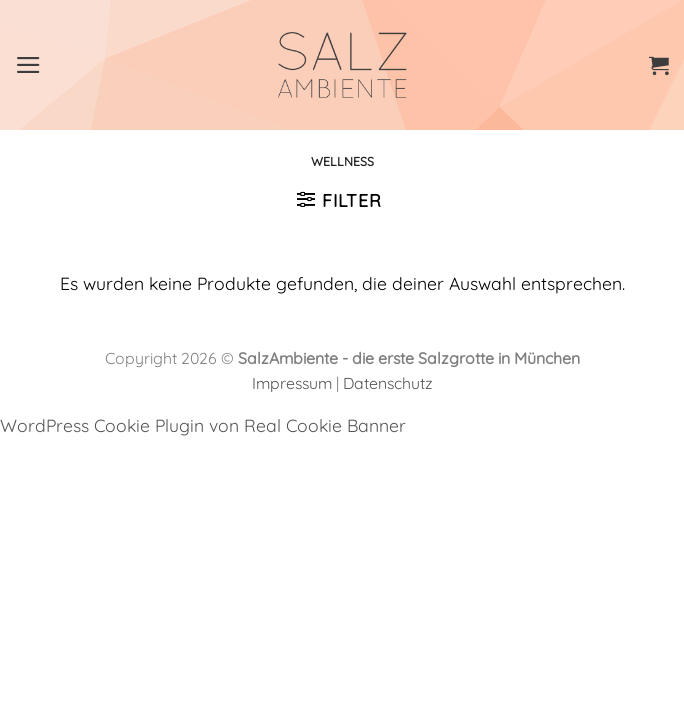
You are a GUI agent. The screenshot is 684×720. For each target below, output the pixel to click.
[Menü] (28, 65)
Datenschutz (388, 383)
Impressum (292, 383)
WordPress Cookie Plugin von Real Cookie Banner (203, 425)
